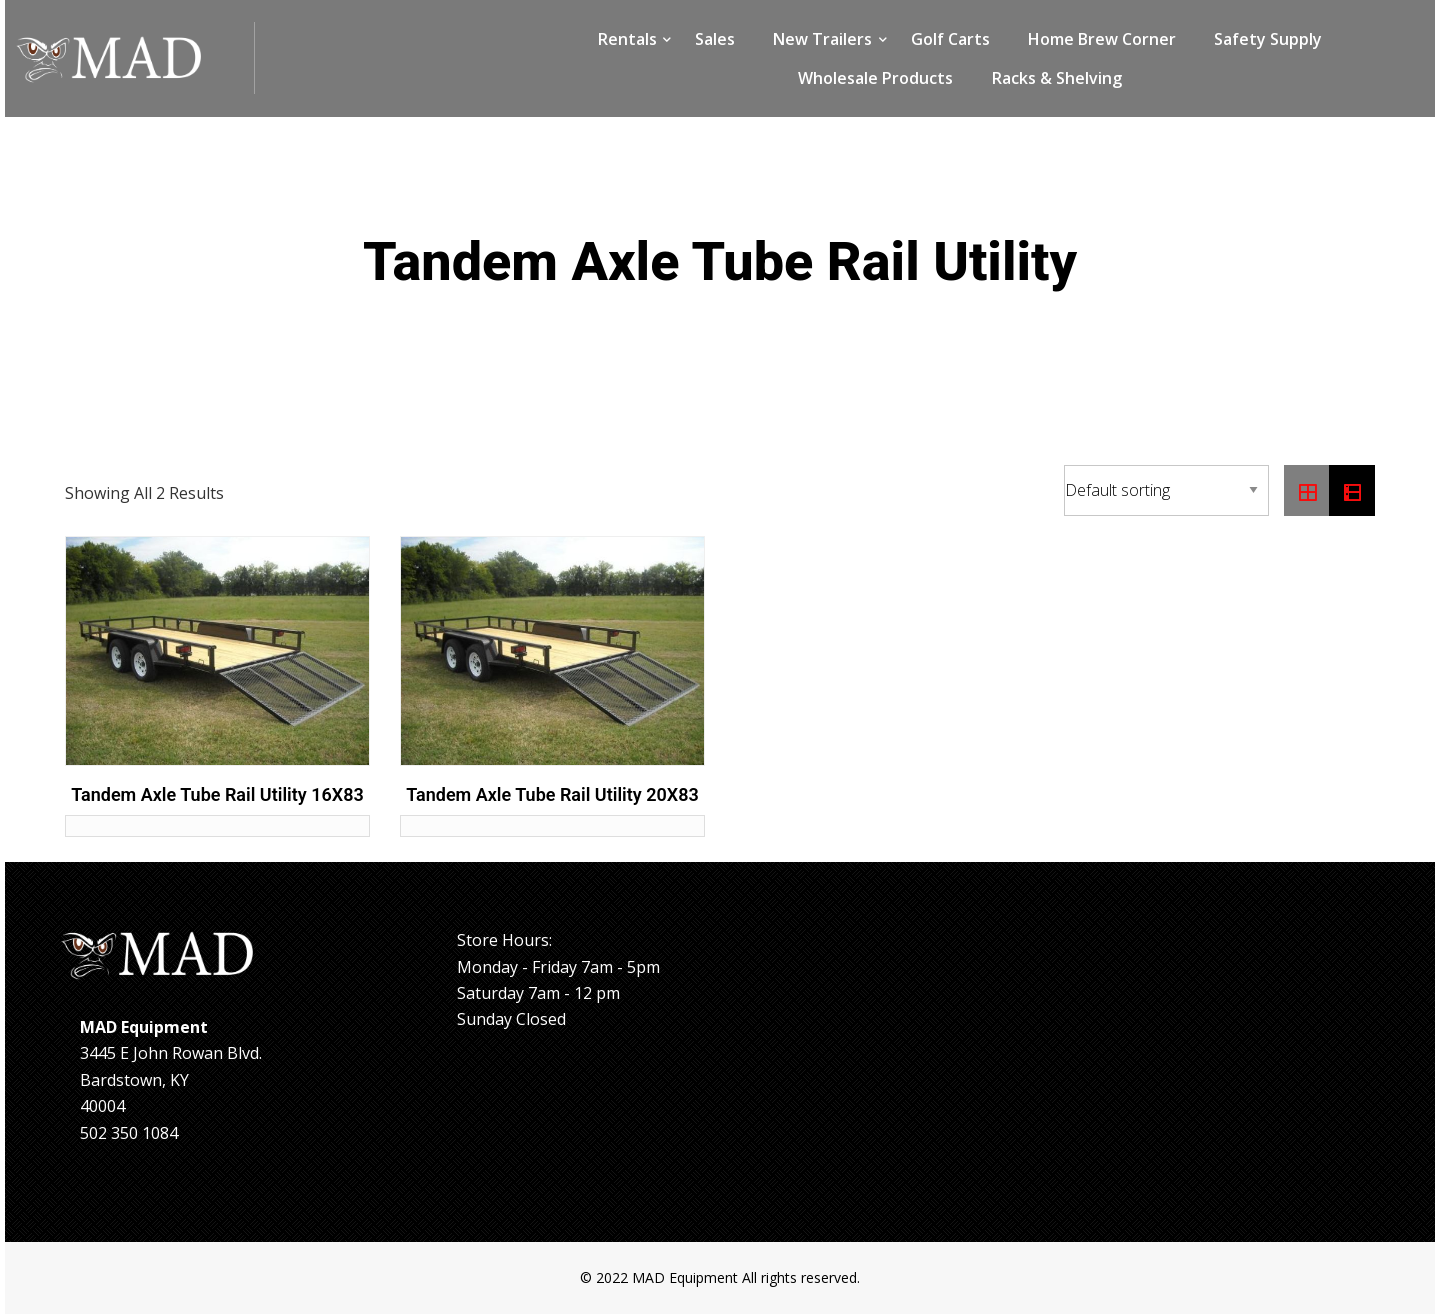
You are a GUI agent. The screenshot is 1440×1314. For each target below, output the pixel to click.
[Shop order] (1166, 490)
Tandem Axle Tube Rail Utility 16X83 (217, 794)
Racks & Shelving (1057, 78)
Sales (715, 39)
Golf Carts (950, 39)
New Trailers (822, 39)
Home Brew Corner (1102, 39)
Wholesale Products (875, 78)
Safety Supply (1268, 39)
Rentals (627, 39)
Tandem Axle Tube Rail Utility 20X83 (552, 794)
